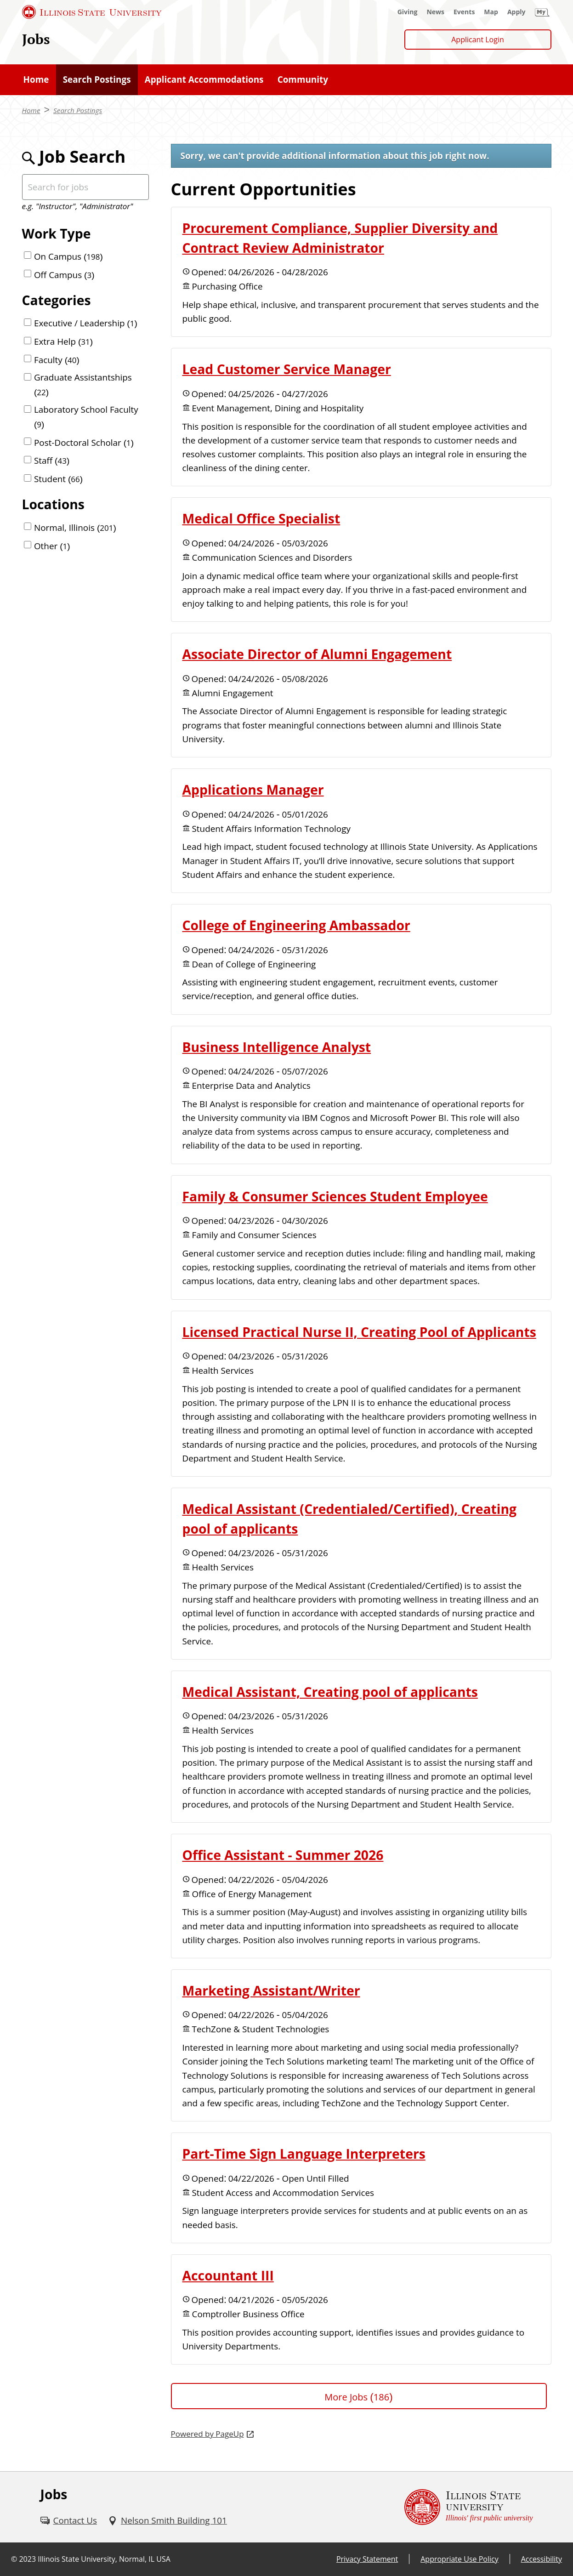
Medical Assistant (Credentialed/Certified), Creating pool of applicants (349, 1518)
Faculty (56, 360)
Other (52, 546)
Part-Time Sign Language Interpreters (303, 2153)
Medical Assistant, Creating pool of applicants (330, 1691)
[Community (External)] (303, 79)
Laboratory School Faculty (86, 417)
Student (58, 479)
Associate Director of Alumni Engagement (317, 654)
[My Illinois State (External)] (542, 12)
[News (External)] (435, 12)
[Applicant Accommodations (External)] (204, 79)
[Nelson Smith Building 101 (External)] (167, 2520)
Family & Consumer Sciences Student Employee (335, 1196)
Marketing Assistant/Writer (271, 1990)
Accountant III (228, 2275)
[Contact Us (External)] (68, 2520)
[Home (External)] (36, 79)
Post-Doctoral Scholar (84, 443)
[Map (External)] (491, 12)
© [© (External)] (14, 2559)
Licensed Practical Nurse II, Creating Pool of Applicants (359, 1332)
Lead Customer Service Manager (286, 369)
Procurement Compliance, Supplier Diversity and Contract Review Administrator (340, 237)
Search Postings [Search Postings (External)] (77, 110)
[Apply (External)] (516, 12)
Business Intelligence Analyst (276, 1047)
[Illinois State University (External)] (92, 12)
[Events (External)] (464, 12)
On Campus (68, 256)
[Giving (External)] (408, 12)
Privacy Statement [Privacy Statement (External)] (367, 2559)
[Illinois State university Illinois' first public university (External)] (468, 2507)
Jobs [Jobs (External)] (36, 39)
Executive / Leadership (85, 323)
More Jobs (358, 2397)
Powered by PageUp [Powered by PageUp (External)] (207, 2433)
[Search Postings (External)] (97, 79)
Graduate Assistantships (83, 384)
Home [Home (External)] (31, 110)
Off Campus (64, 275)
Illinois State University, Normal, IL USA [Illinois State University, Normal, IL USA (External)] (104, 2559)
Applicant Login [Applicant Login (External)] (477, 39)
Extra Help (63, 341)
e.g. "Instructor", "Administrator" (77, 206)
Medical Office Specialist (261, 518)
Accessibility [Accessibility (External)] (541, 2559)
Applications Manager (253, 789)
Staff (51, 460)
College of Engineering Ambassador (296, 925)
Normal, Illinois (75, 528)
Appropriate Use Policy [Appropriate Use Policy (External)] (459, 2559)
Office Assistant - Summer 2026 (283, 1855)
